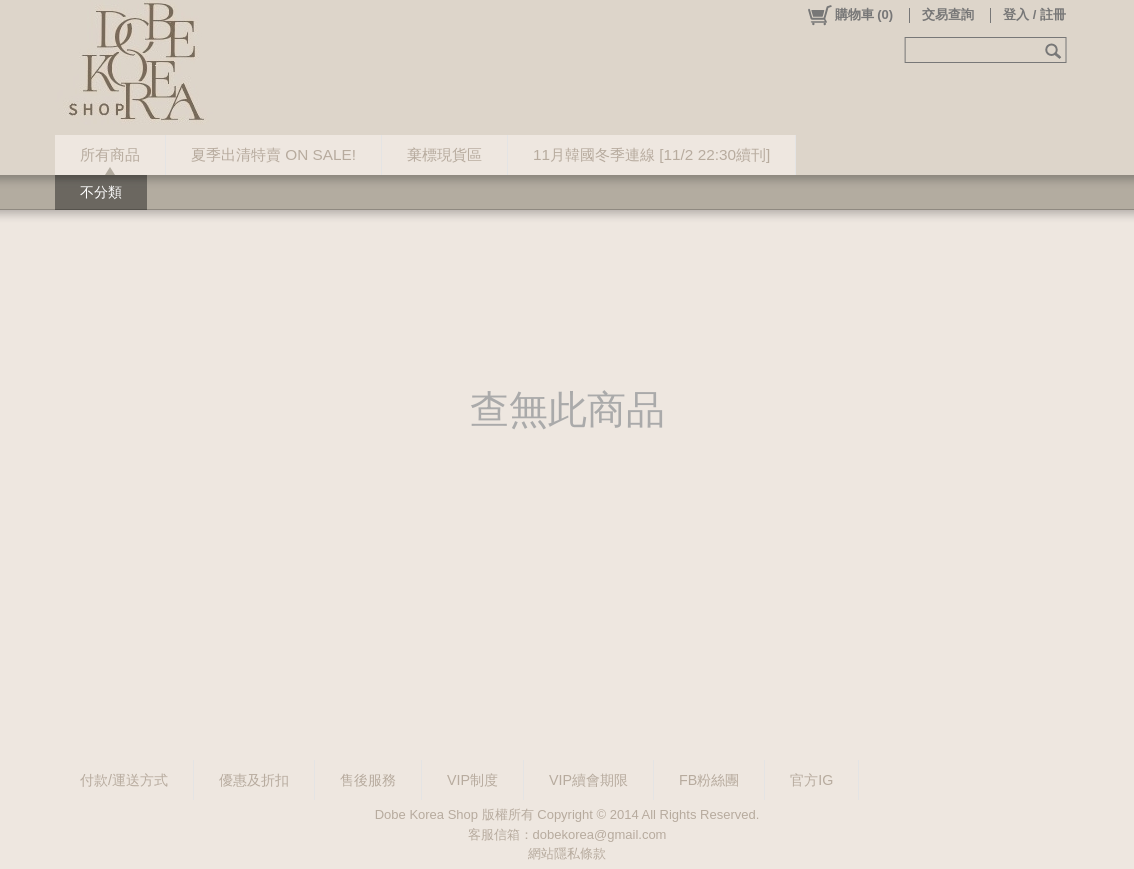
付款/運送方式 (124, 780)
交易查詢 (948, 14)
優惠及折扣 (254, 780)
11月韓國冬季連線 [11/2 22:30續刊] (651, 154)
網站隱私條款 (567, 853)
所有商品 (110, 154)
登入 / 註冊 (1034, 14)
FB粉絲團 (709, 780)
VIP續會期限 (588, 780)
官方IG (811, 780)
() (849, 15)
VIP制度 (472, 780)
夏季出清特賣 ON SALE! (273, 154)
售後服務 (368, 780)
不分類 (101, 192)
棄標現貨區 (444, 154)
